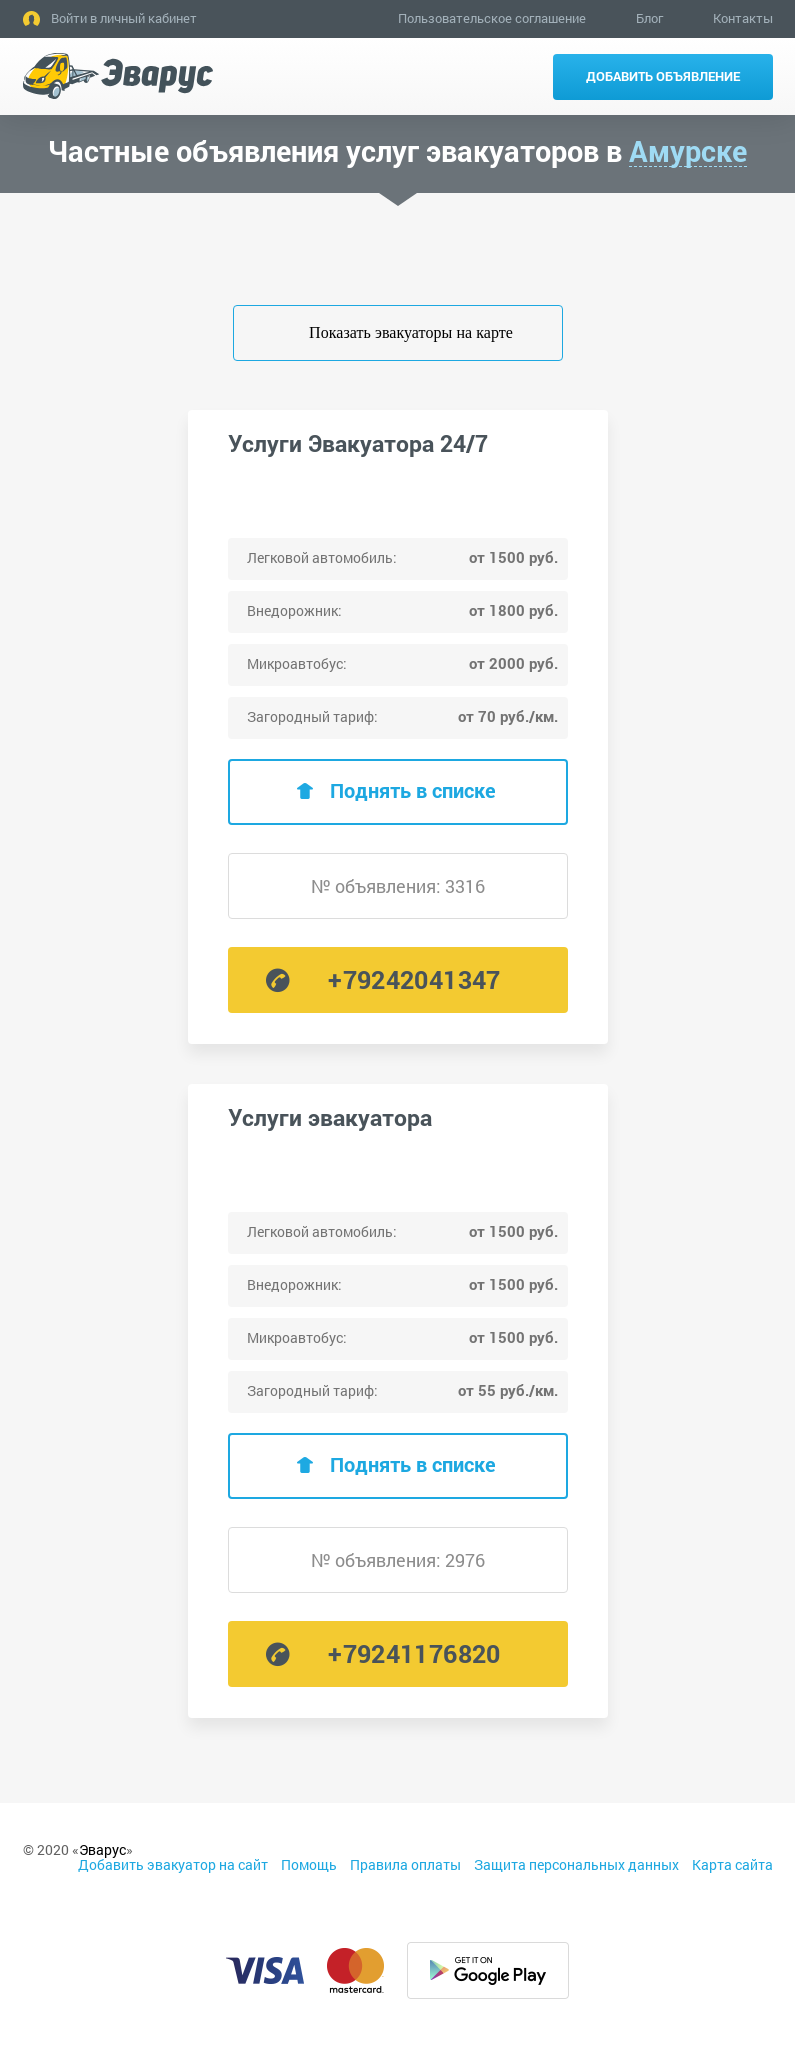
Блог (649, 18)
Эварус (102, 1849)
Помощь (309, 1864)
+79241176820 (414, 1653)
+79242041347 (414, 979)
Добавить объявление (663, 76)
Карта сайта (732, 1864)
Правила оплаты (405, 1864)
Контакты (743, 18)
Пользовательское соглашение (492, 18)
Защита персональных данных (576, 1864)
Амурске (688, 152)
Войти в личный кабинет (124, 18)
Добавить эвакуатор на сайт (173, 1864)
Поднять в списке (413, 790)
